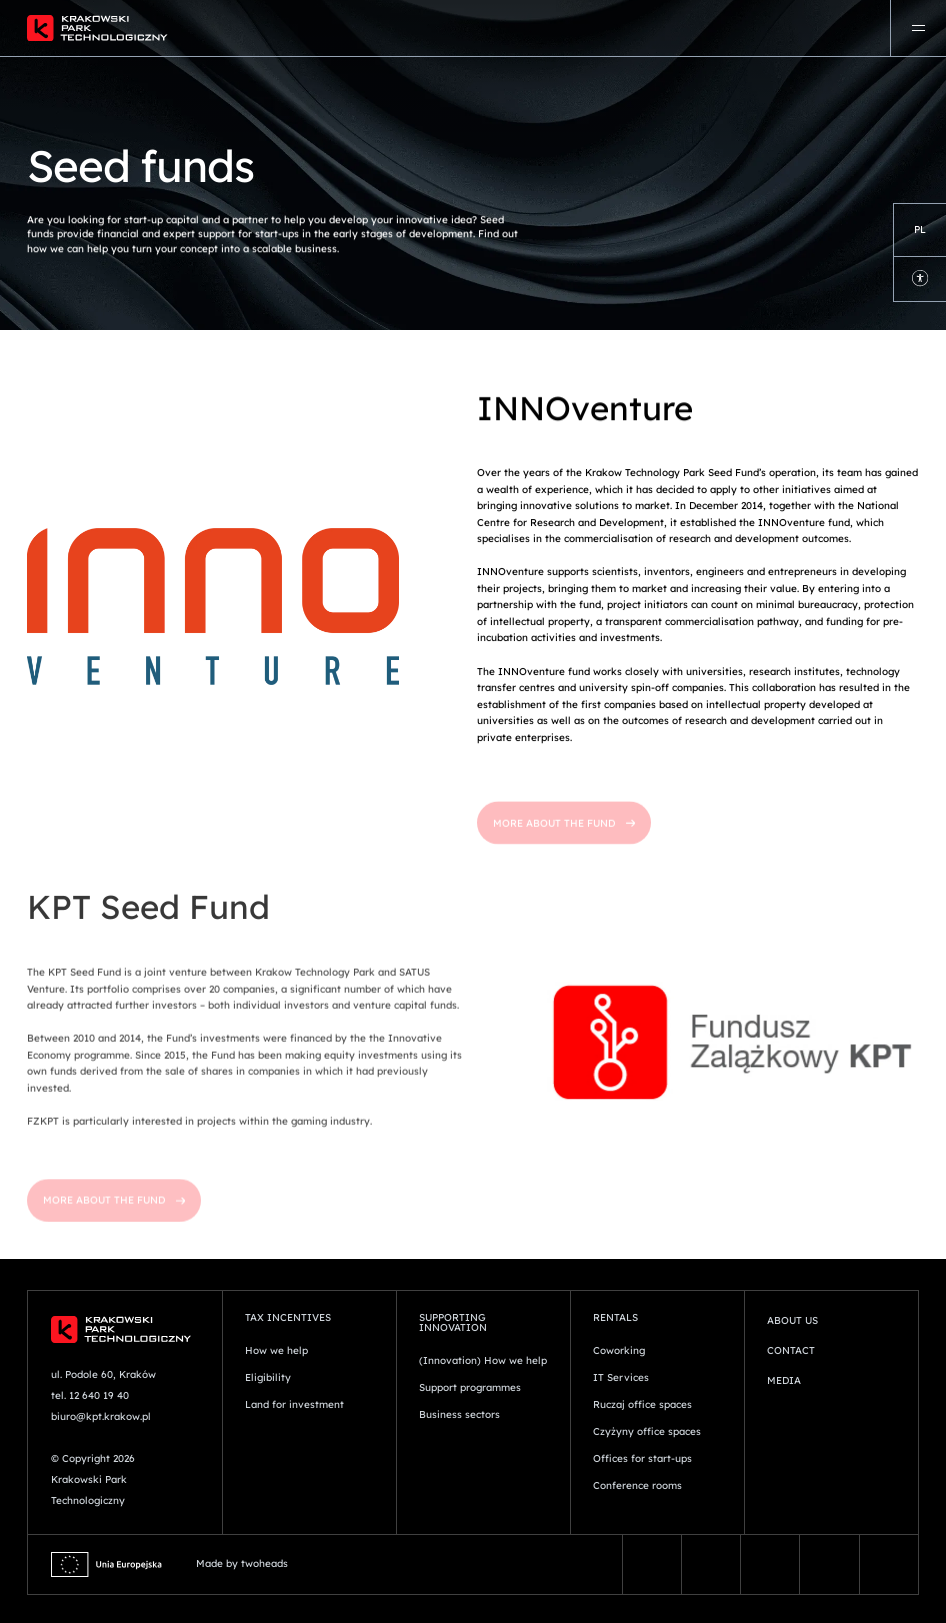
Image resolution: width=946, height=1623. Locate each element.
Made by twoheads (242, 1564)
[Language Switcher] (920, 230)
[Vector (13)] (711, 1564)
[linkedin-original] (829, 1564)
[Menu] (918, 28)
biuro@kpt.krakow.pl (101, 1416)
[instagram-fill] (770, 1564)
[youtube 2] (889, 1564)
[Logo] (318, 28)
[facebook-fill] (652, 1564)
